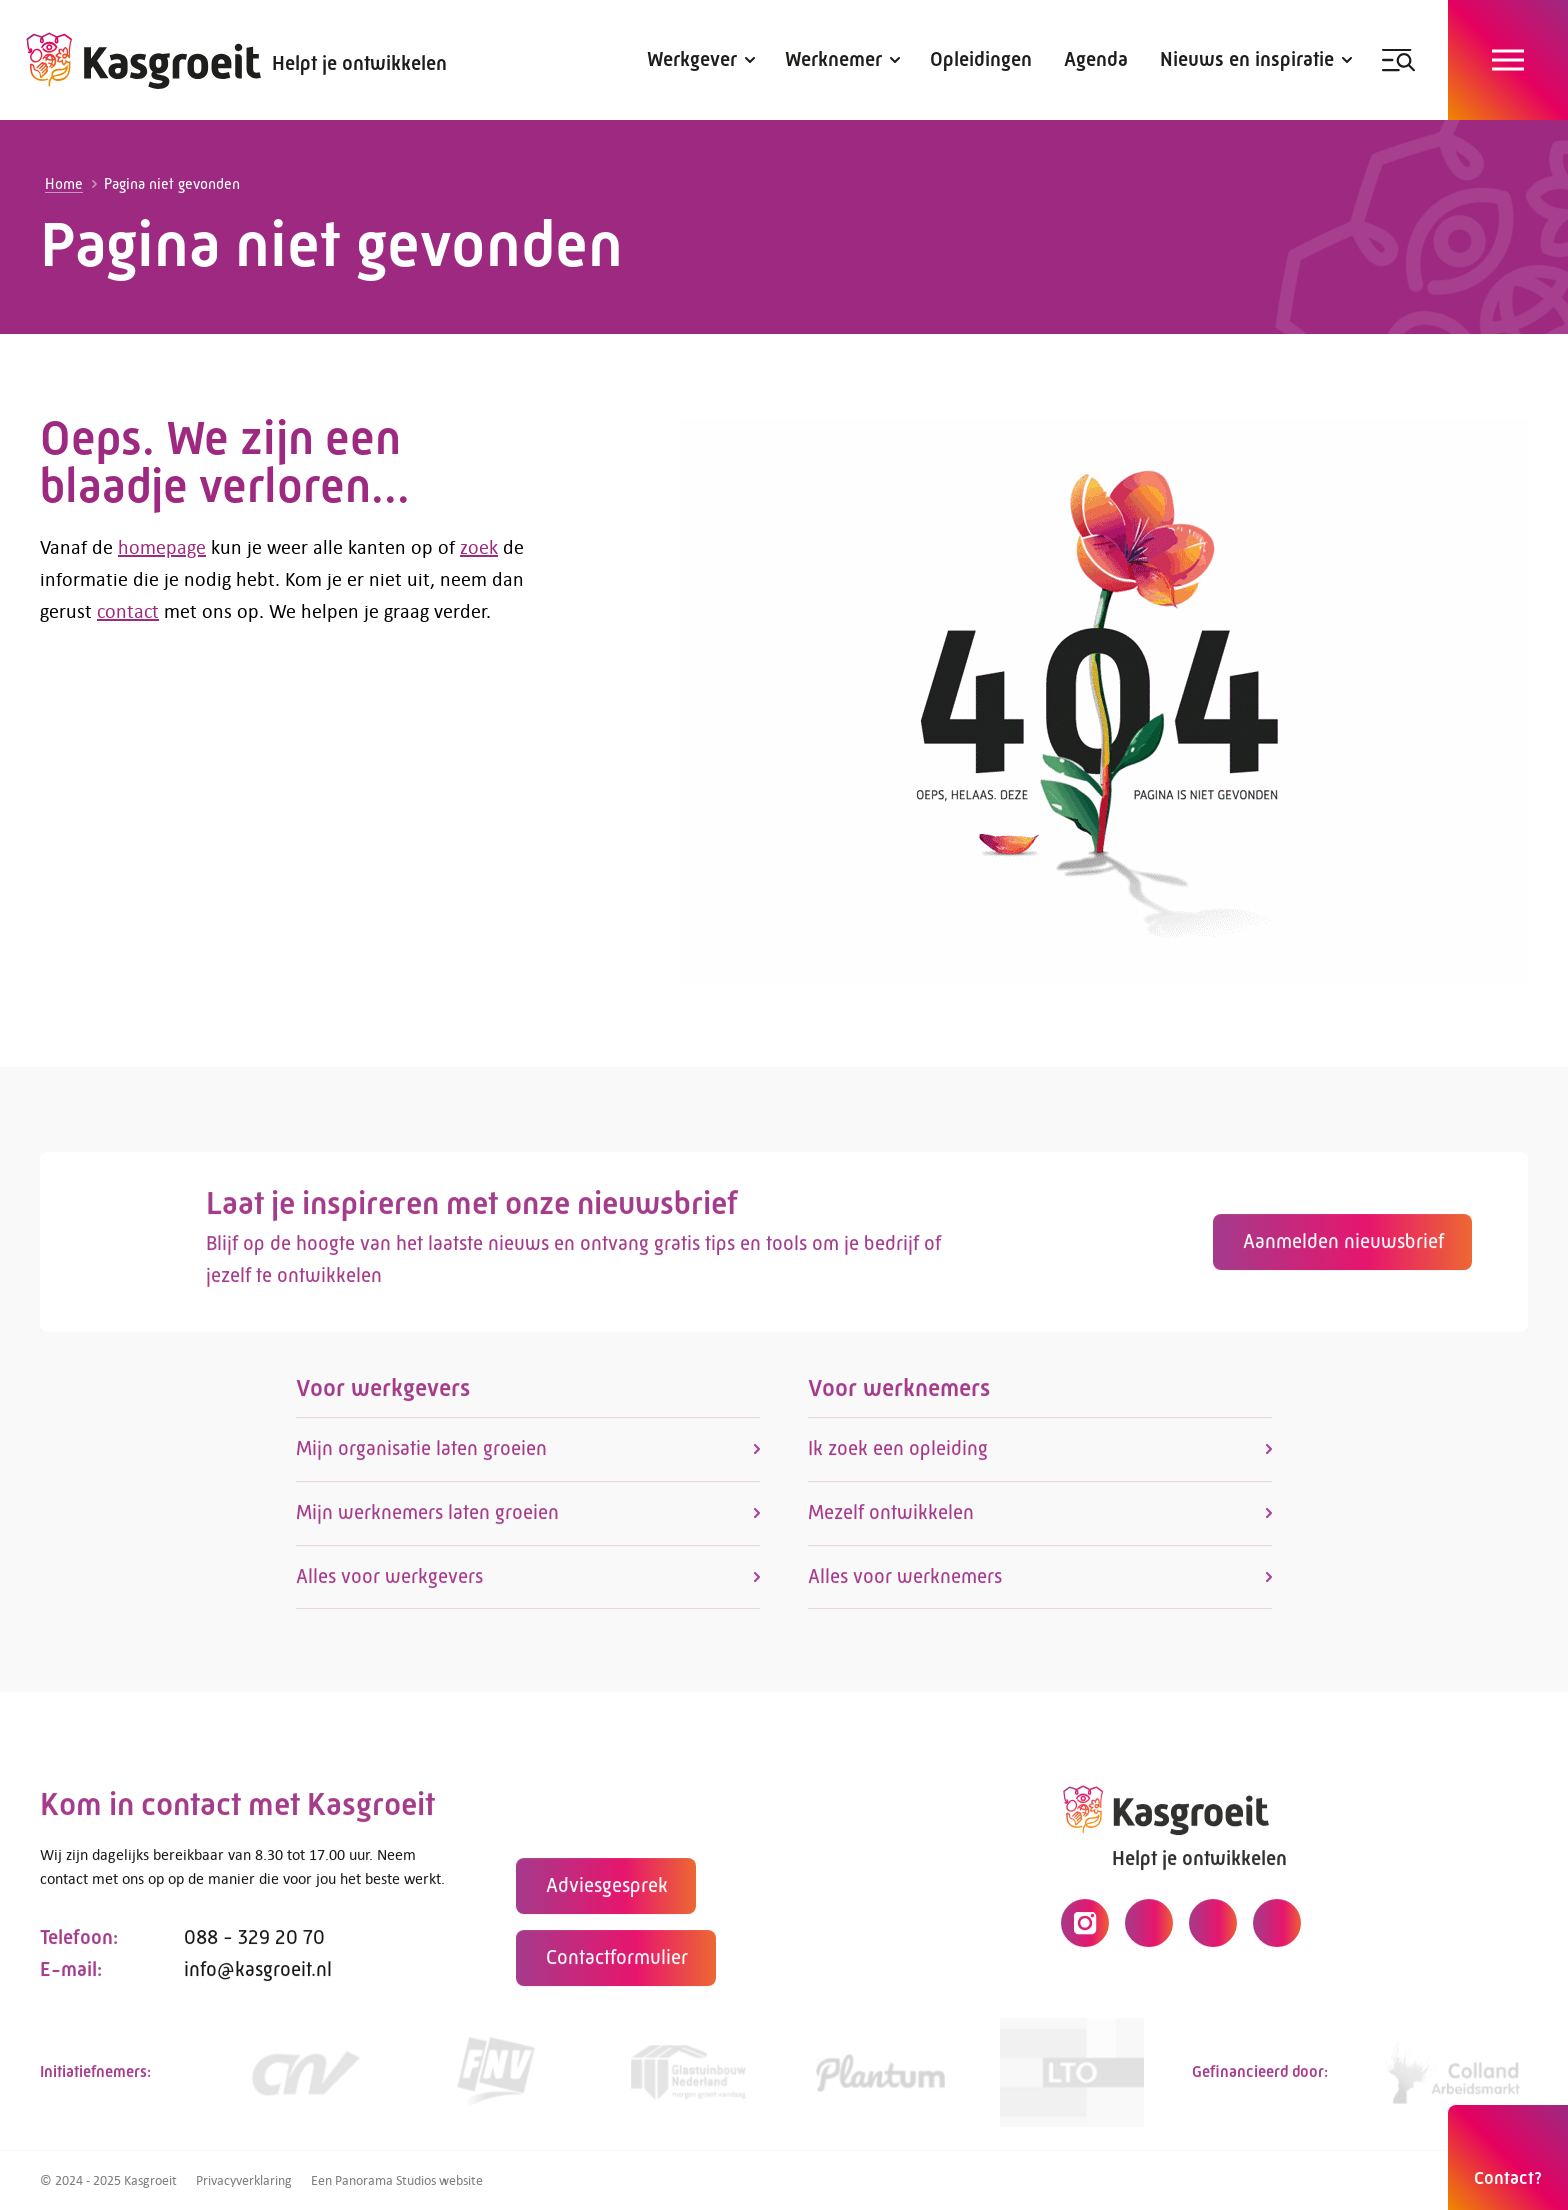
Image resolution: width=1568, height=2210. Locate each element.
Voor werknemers (899, 1395)
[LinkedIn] (1213, 1930)
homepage (162, 546)
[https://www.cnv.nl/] (304, 2079)
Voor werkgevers (383, 1395)
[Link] (688, 2079)
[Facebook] (1149, 1930)
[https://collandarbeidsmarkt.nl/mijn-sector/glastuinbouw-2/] (1456, 2079)
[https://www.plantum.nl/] (880, 2079)
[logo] (144, 60)
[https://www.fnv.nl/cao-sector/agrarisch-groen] (496, 2079)
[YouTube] (1277, 1930)
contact (128, 610)
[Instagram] (1085, 1930)
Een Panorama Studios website (397, 2180)
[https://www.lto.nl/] (1072, 2079)
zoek (479, 546)
